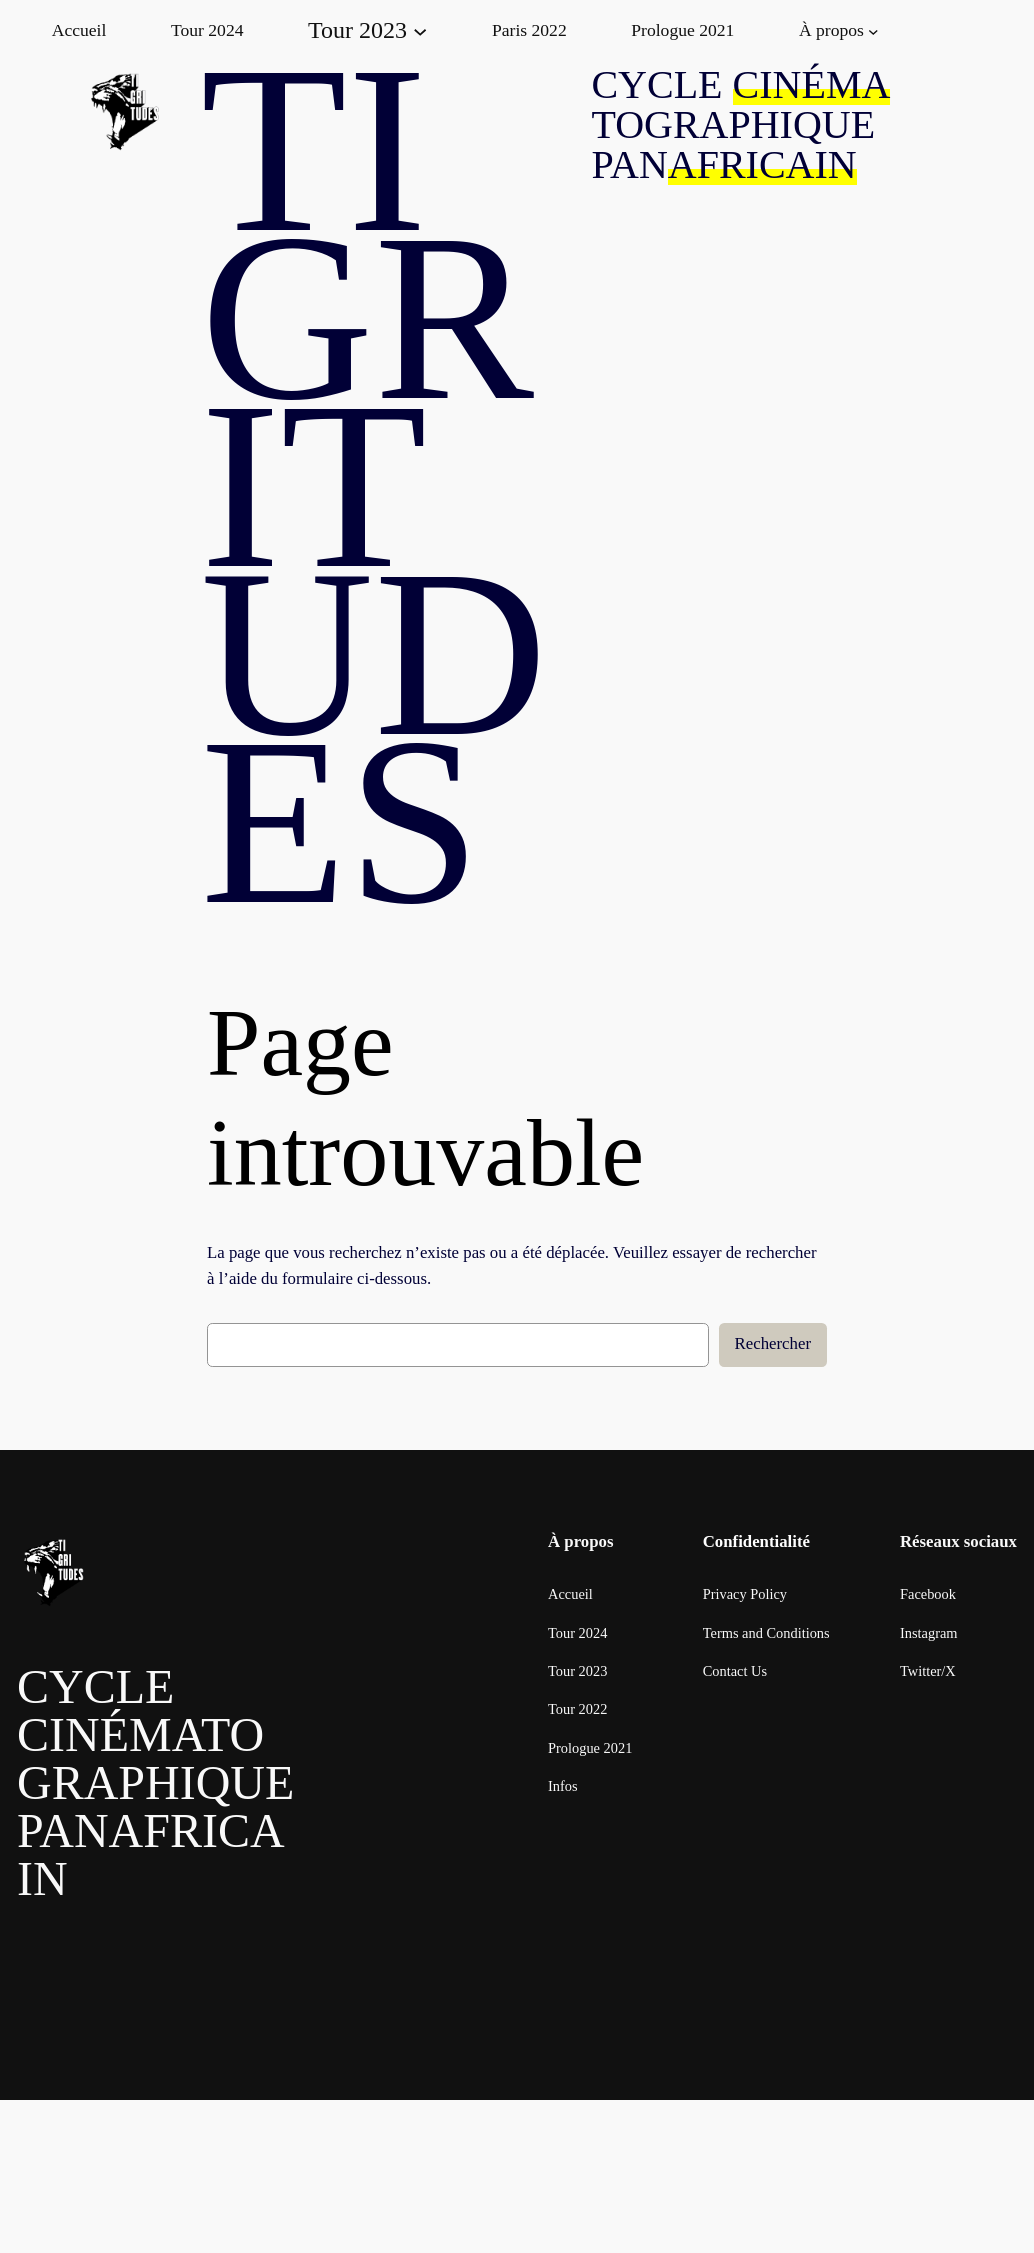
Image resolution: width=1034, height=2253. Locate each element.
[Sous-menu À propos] (873, 30)
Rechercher (773, 1343)
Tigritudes (374, 485)
